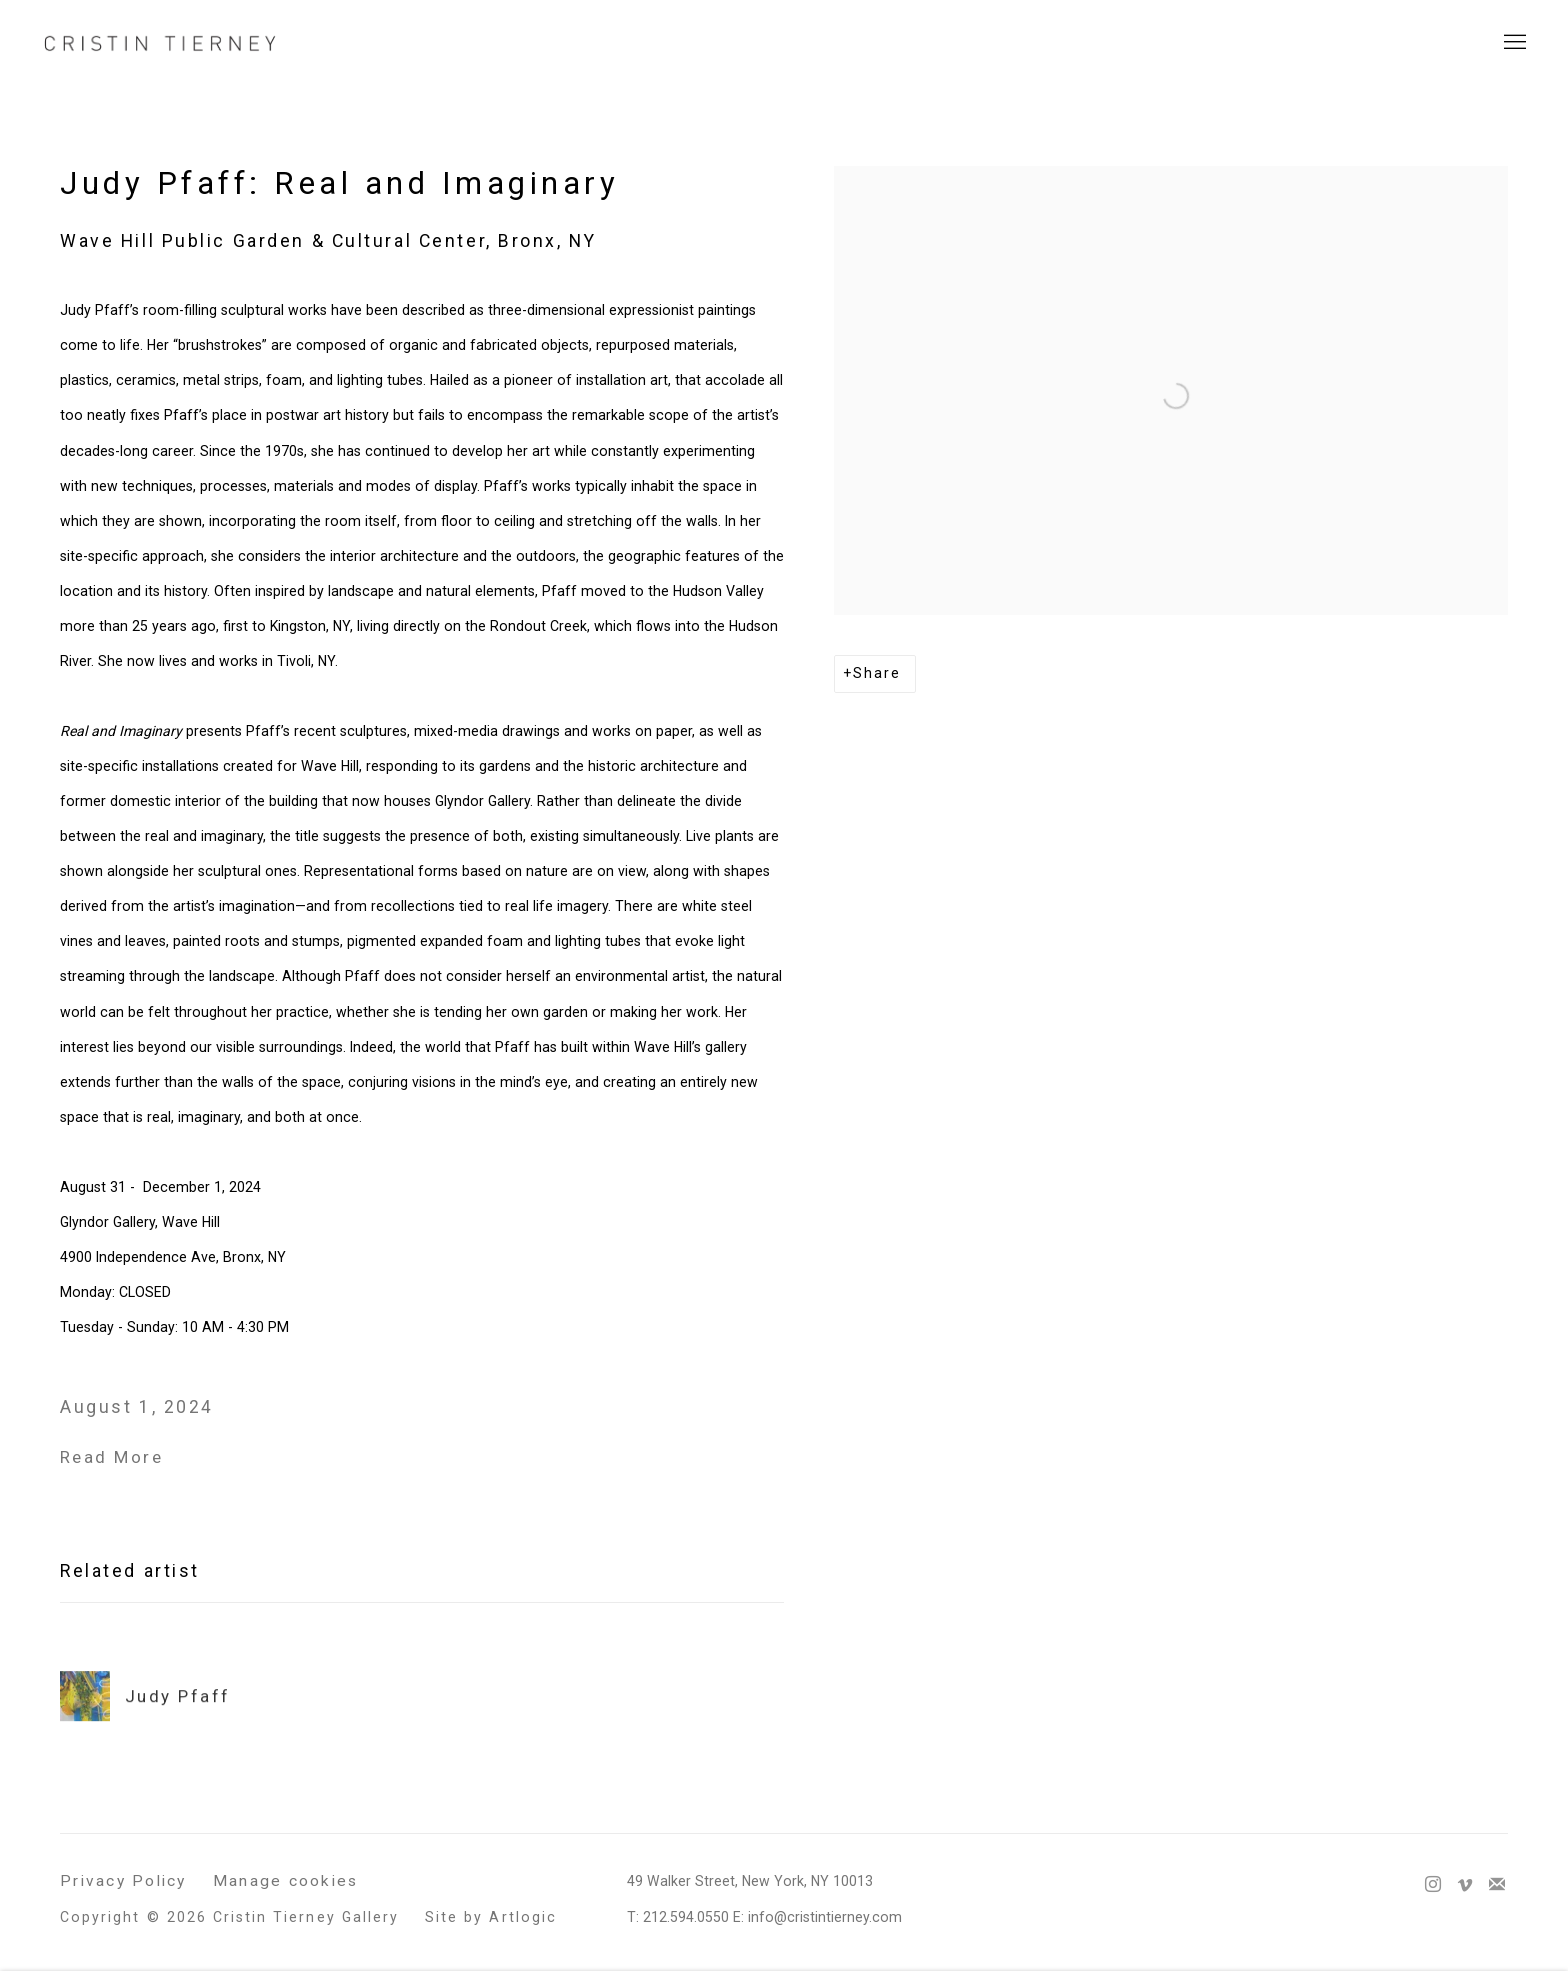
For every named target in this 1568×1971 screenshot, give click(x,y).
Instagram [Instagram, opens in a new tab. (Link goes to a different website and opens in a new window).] (1433, 1885)
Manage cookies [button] (286, 1881)
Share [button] (877, 673)
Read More (111, 1457)
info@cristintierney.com (825, 1917)
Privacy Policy (123, 1881)
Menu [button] (1513, 43)
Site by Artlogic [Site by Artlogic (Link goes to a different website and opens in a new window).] (491, 1917)
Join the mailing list (1497, 1885)
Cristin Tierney (160, 42)
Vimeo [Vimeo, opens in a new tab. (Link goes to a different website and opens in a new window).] (1465, 1885)
